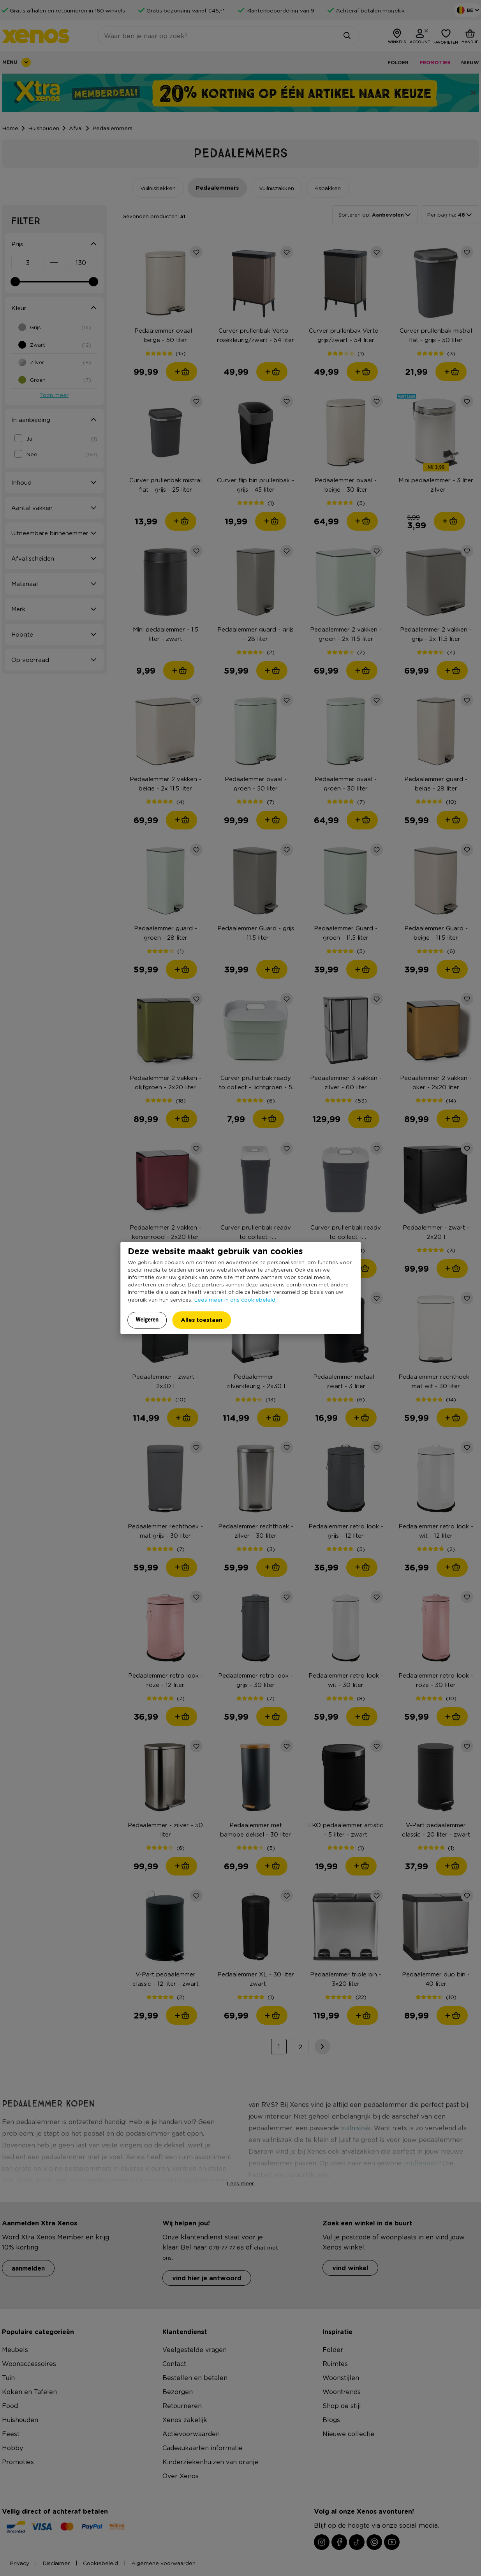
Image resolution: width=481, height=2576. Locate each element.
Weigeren (147, 1319)
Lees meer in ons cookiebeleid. (235, 1299)
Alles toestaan (201, 1319)
